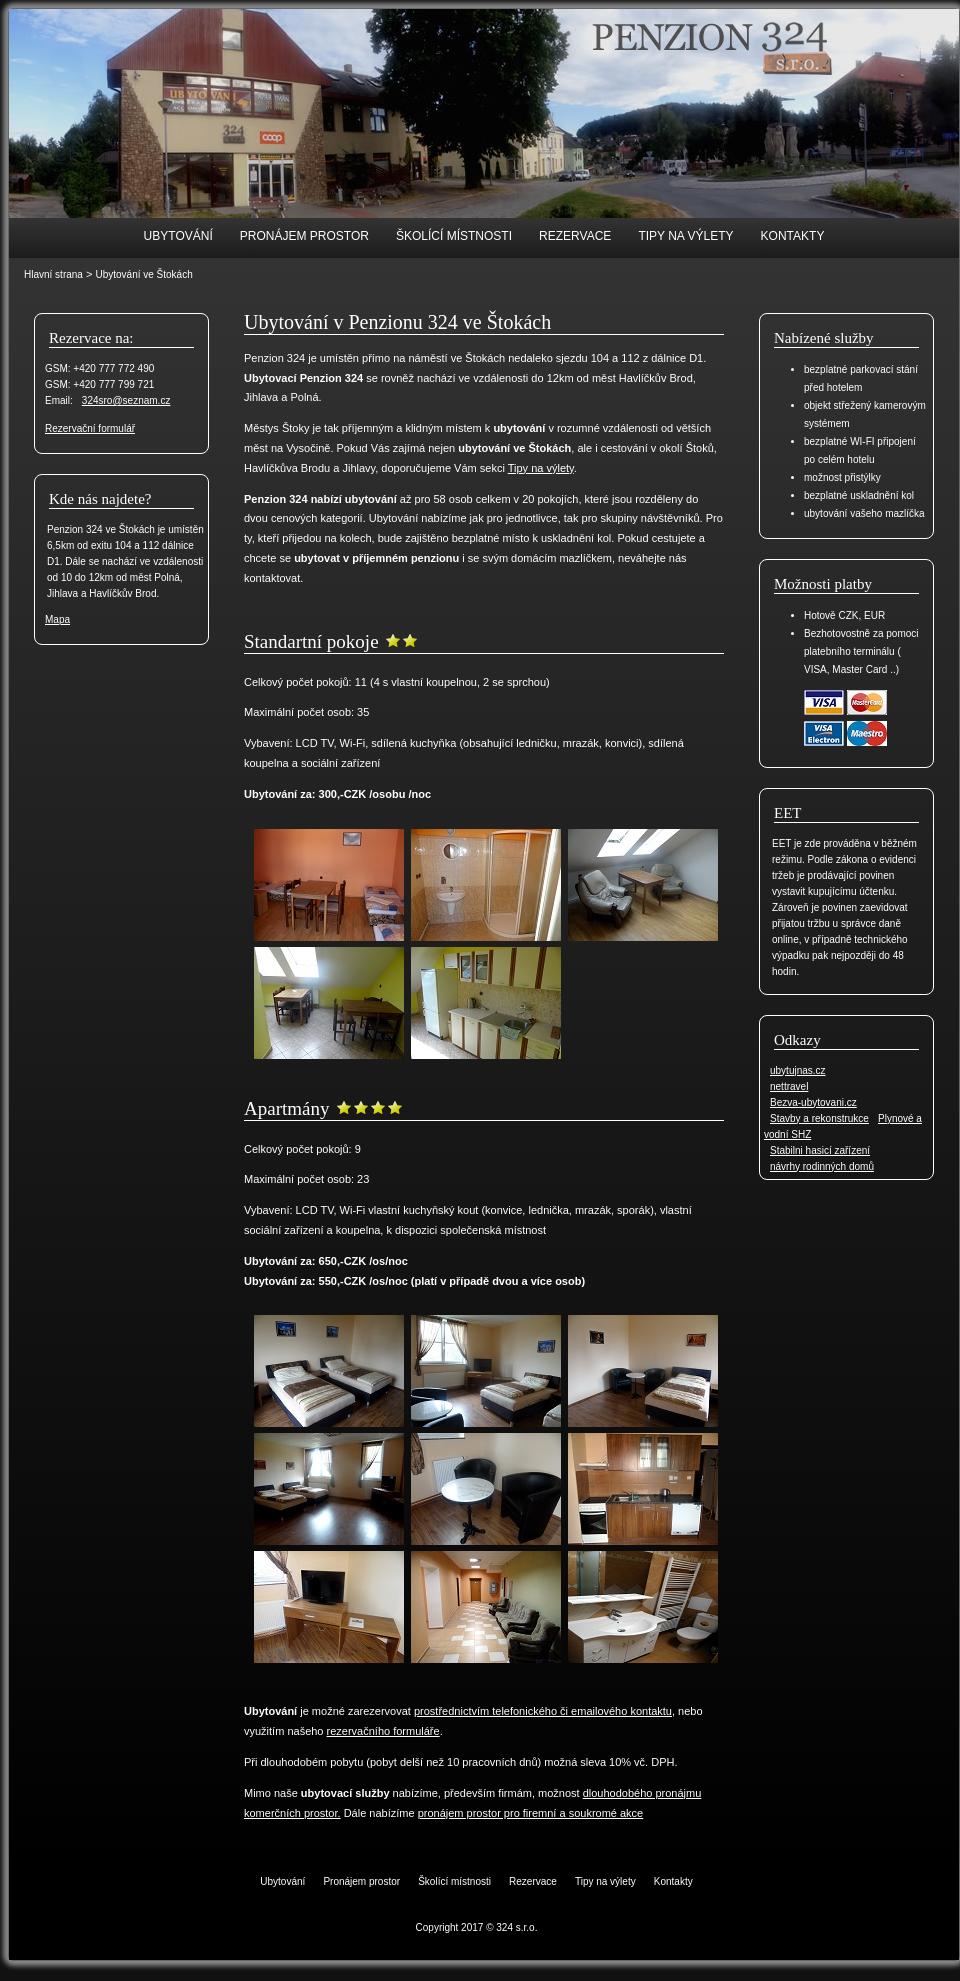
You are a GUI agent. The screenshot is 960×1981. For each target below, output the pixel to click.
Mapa (57, 619)
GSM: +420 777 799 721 (99, 384)
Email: (59, 400)
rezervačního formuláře (383, 1731)
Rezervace (575, 236)
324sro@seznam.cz (126, 400)
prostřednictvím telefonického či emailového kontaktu (543, 1711)
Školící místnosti (454, 236)
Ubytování (178, 236)
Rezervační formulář (90, 428)
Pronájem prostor (304, 236)
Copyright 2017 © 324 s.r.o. (477, 1927)
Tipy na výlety (685, 236)
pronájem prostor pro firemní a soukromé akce (531, 1813)
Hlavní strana (53, 274)
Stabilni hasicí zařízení (820, 1150)
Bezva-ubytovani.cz (813, 1102)
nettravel (789, 1086)
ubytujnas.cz (798, 1070)
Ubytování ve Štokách (143, 274)
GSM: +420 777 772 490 (99, 368)
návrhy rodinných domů (822, 1166)
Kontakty (793, 236)
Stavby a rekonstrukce (819, 1118)
